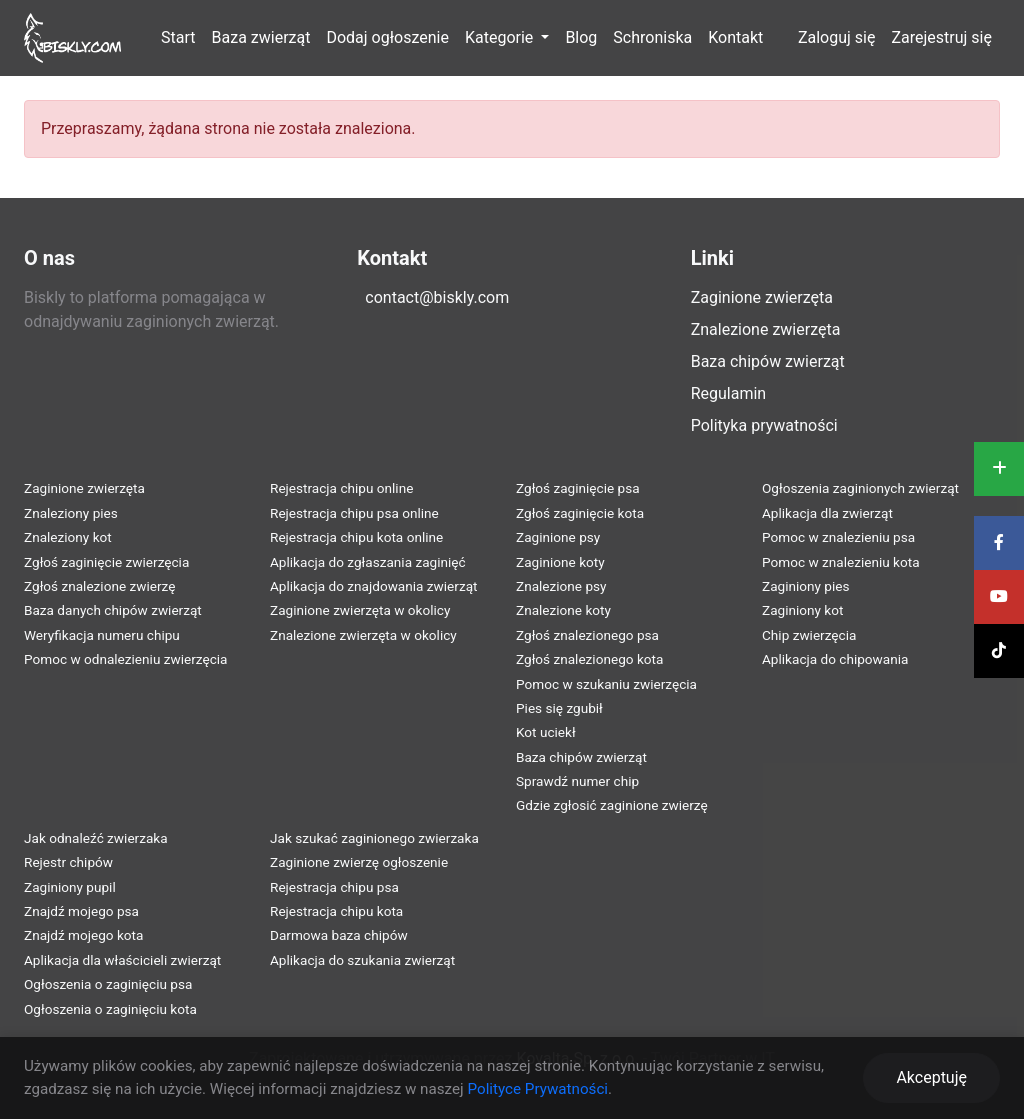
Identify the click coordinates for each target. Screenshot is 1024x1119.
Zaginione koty (560, 562)
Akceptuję (931, 1077)
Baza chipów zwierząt (768, 361)
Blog (581, 37)
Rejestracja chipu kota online (356, 537)
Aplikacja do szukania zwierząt (362, 960)
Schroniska (652, 37)
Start (178, 37)
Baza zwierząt (261, 37)
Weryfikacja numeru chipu (102, 635)
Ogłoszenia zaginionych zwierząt (860, 488)
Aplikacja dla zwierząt (827, 513)
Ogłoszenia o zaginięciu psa (108, 984)
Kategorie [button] (501, 37)
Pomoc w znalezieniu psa (838, 537)
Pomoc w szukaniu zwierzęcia (606, 684)
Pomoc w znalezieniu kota (841, 562)
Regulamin (729, 393)
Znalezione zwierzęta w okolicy (363, 635)
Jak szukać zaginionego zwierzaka (374, 838)
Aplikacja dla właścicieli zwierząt (122, 960)
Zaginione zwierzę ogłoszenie (359, 862)
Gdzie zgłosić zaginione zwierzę (612, 805)
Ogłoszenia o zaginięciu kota (110, 1009)
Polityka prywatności (764, 425)
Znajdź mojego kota (83, 935)
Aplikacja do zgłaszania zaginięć (368, 562)
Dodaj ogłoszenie (387, 37)
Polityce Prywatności (537, 1089)
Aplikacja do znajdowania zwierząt (374, 586)
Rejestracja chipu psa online (354, 513)
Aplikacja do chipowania (835, 659)
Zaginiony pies (806, 586)
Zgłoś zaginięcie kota (580, 513)
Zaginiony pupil (70, 887)
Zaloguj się (837, 37)
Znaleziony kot (68, 537)
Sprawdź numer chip (577, 781)
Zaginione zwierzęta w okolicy (360, 610)
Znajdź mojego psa (81, 911)
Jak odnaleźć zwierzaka (96, 838)
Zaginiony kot (802, 610)
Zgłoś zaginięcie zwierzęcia (106, 562)
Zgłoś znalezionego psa (587, 635)
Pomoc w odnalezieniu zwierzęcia (126, 659)
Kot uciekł (546, 732)
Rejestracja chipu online (341, 488)
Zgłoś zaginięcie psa (578, 488)
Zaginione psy (558, 537)
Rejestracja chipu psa (334, 887)
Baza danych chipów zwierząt (113, 610)
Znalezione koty (563, 610)
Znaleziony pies (71, 513)
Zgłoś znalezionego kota (589, 659)
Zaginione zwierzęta (762, 297)
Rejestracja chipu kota (336, 911)
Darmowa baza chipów (339, 935)
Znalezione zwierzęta (766, 329)
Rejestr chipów (68, 862)
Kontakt (735, 37)
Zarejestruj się (941, 37)
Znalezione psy (561, 586)
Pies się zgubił (559, 708)
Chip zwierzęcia (809, 635)
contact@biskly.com (437, 297)
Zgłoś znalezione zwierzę (99, 586)
